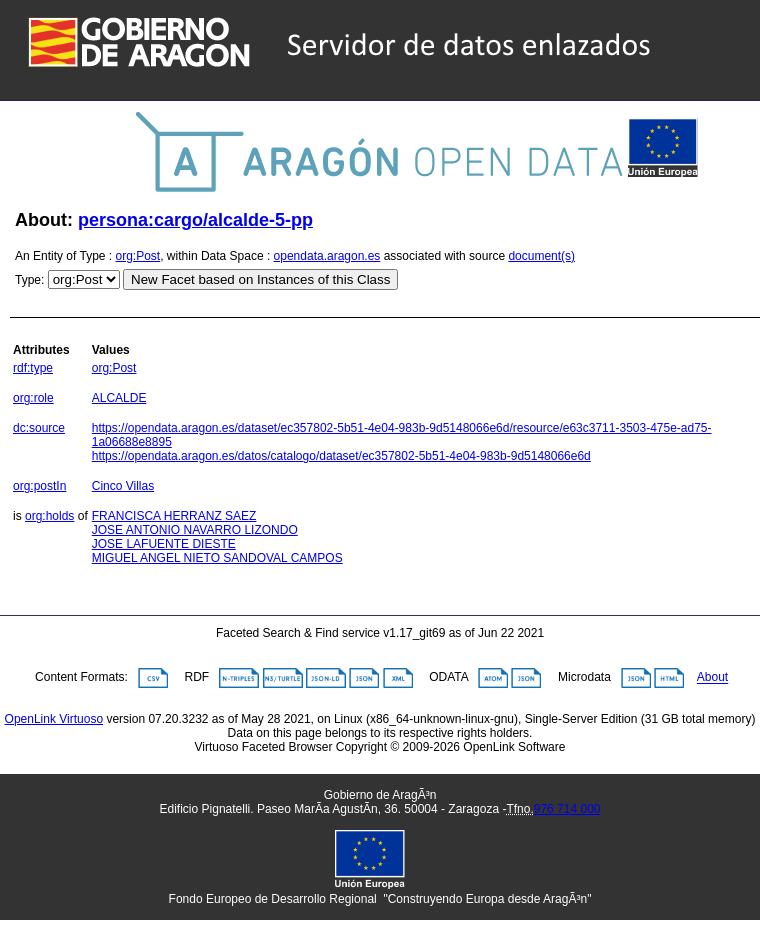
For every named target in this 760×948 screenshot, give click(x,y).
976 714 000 (567, 809)
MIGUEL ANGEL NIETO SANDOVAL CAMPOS (217, 558)
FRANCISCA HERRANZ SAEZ (174, 516)
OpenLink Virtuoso (54, 719)
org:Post (138, 256)
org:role (33, 398)
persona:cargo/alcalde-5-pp (195, 220)
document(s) (541, 256)
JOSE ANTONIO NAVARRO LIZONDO (195, 530)
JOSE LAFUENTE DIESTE (164, 544)
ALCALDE (119, 398)
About (712, 678)
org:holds (49, 516)
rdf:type (33, 368)
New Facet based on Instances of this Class (260, 279)
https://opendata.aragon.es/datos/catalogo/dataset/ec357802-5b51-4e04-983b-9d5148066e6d (341, 456)
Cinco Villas (123, 486)
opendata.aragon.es (327, 256)
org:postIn (39, 486)
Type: (29, 280)
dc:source (39, 428)
